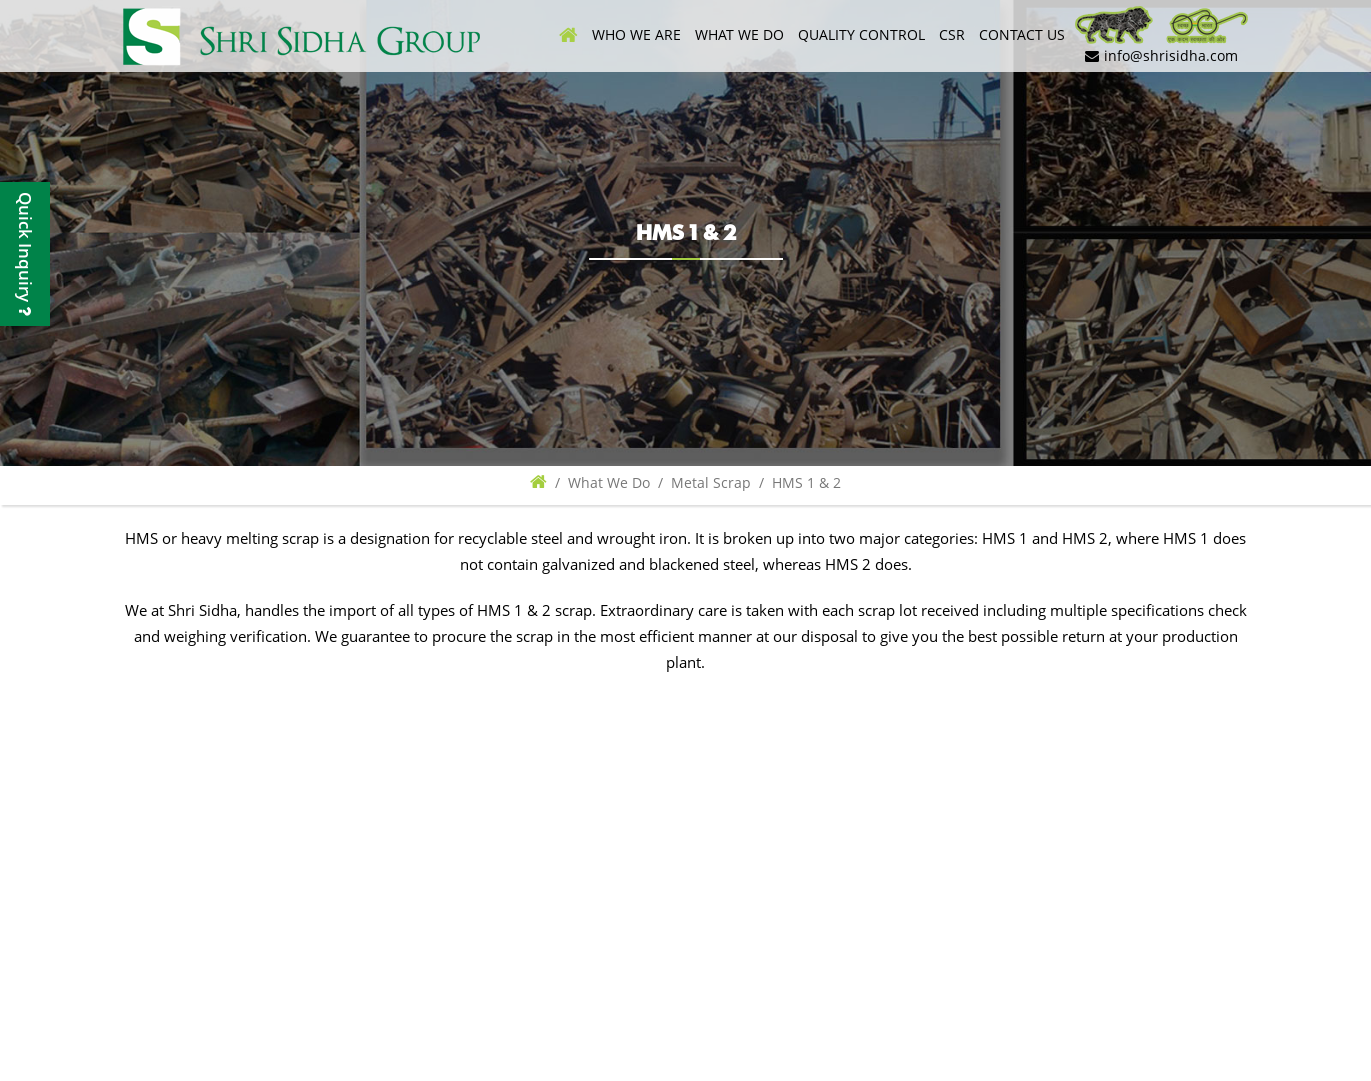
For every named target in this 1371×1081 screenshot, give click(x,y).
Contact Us (1022, 34)
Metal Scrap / (721, 482)
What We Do (740, 34)
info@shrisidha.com (1161, 55)
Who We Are (638, 34)
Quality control (862, 34)
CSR (952, 34)
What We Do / (619, 482)
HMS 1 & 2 (806, 482)
